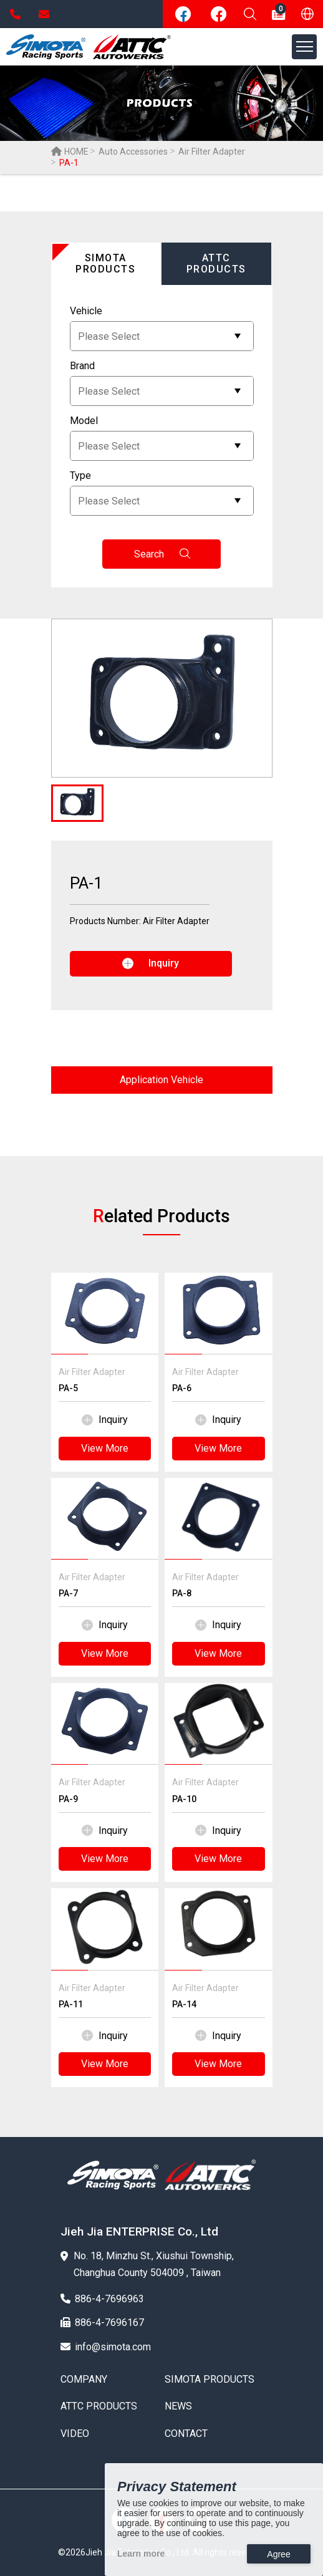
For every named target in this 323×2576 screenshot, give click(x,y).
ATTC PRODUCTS (98, 2406)
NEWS (178, 2406)
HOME (70, 152)
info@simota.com (44, 14)
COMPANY (83, 2379)
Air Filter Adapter (211, 152)
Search (162, 554)
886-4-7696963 (15, 14)
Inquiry (105, 1419)
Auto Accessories (133, 152)
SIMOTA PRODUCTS (209, 2379)
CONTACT (186, 2433)
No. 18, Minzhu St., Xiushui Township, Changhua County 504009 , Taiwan (147, 2264)
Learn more (141, 2554)
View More (104, 1448)
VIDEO (74, 2433)
